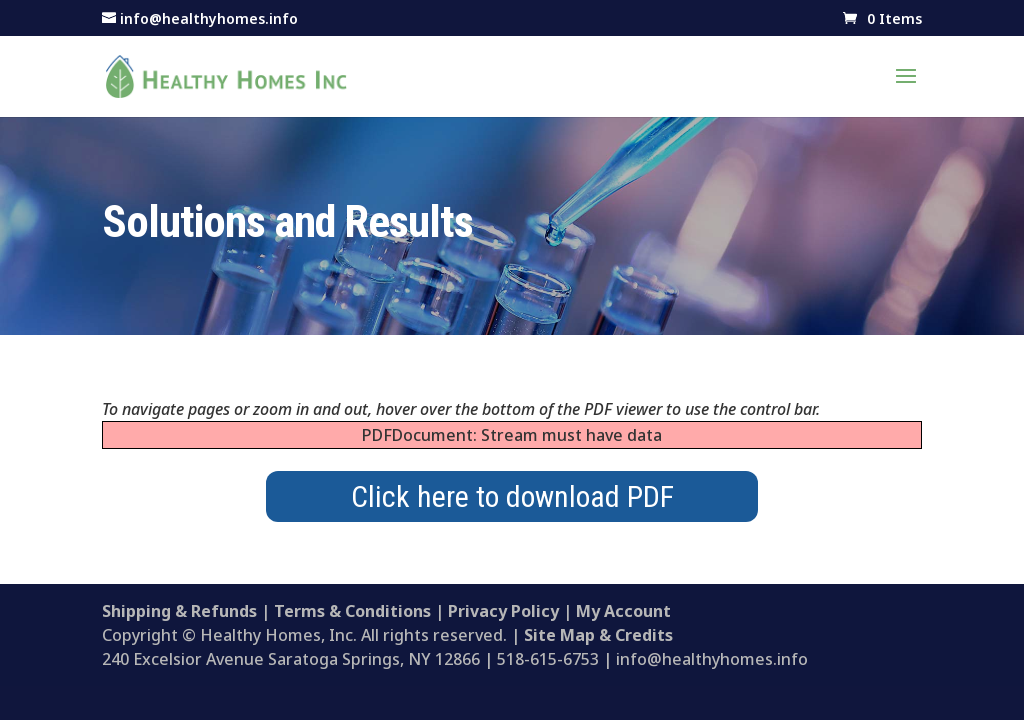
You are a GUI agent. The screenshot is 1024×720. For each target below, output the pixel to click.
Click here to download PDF (512, 496)
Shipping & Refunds (179, 611)
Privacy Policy (503, 611)
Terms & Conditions (352, 611)
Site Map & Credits (598, 635)
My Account (623, 611)
